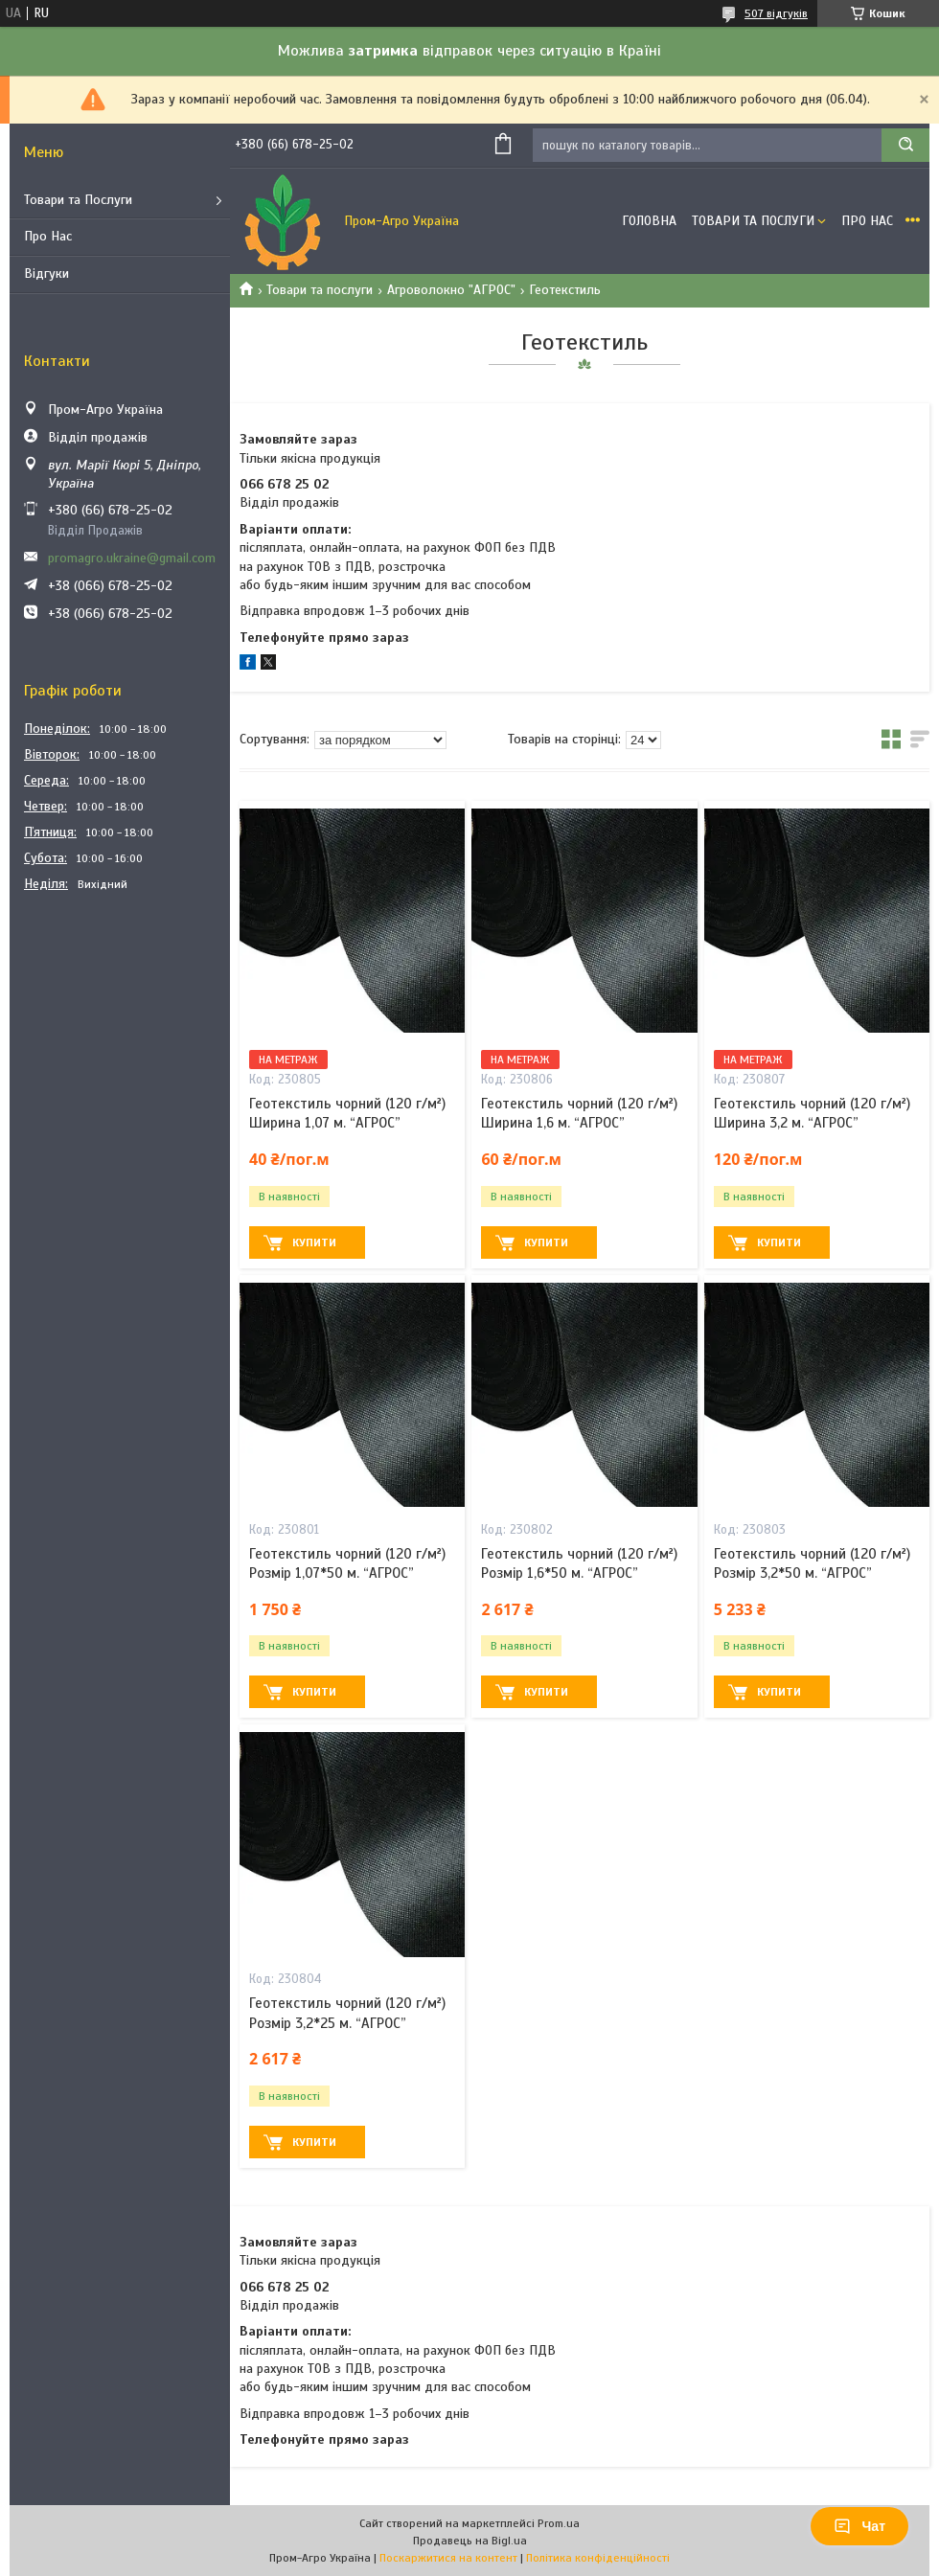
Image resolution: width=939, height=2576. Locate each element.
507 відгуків (776, 13)
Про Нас (48, 236)
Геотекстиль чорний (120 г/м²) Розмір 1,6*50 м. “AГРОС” (579, 1563)
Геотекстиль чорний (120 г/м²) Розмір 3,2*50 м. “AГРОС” (812, 1563)
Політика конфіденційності (598, 2558)
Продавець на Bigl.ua (470, 2540)
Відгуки (46, 273)
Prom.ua (559, 2523)
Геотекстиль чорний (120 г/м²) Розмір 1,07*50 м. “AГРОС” (347, 1563)
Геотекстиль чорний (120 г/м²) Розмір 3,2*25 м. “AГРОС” (347, 2013)
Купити (314, 1242)
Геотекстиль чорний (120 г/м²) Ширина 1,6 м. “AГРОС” (579, 1113)
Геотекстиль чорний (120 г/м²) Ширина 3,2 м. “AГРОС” (812, 1113)
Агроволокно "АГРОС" (451, 290)
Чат (859, 2526)
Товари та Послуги (78, 200)
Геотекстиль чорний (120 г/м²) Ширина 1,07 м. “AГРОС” (347, 1113)
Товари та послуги (319, 290)
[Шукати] (905, 145)
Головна (649, 221)
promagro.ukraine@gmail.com (132, 558)
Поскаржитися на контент (448, 2558)
